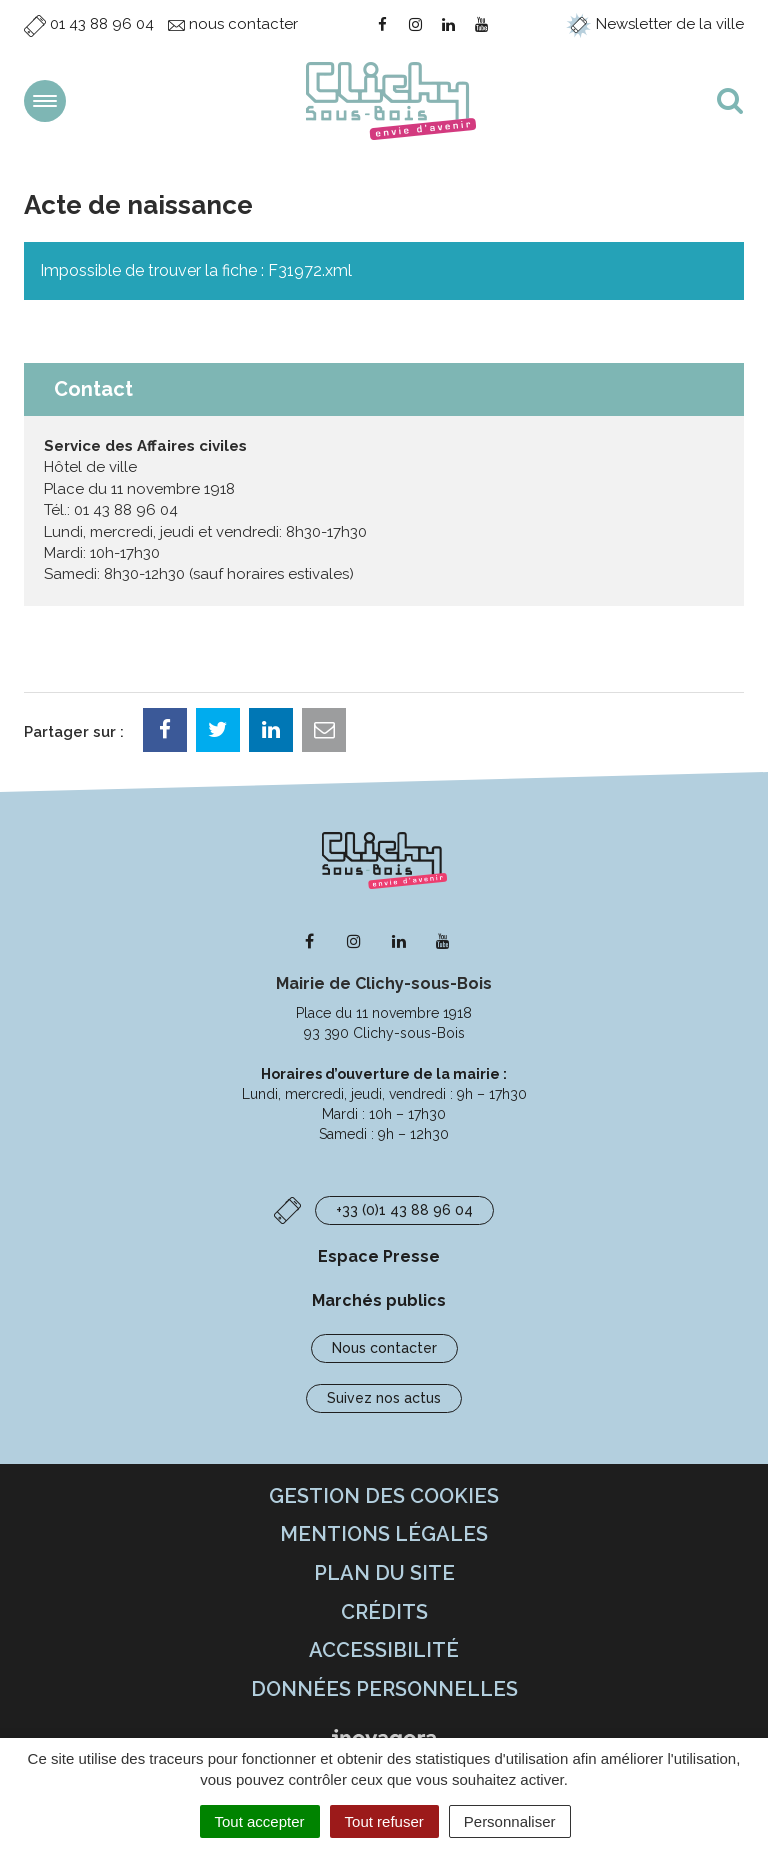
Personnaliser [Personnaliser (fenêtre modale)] (510, 1821)
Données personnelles (384, 1689)
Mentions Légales (384, 1534)
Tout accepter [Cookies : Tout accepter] (260, 1821)
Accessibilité (384, 1650)
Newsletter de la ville (655, 24)
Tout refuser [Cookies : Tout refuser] (384, 1821)
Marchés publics (379, 1300)
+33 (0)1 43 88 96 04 (404, 1210)
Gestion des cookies (384, 1496)
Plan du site (384, 1573)
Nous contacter (384, 1348)
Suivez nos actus (384, 1398)
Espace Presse (379, 1256)
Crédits (384, 1612)
